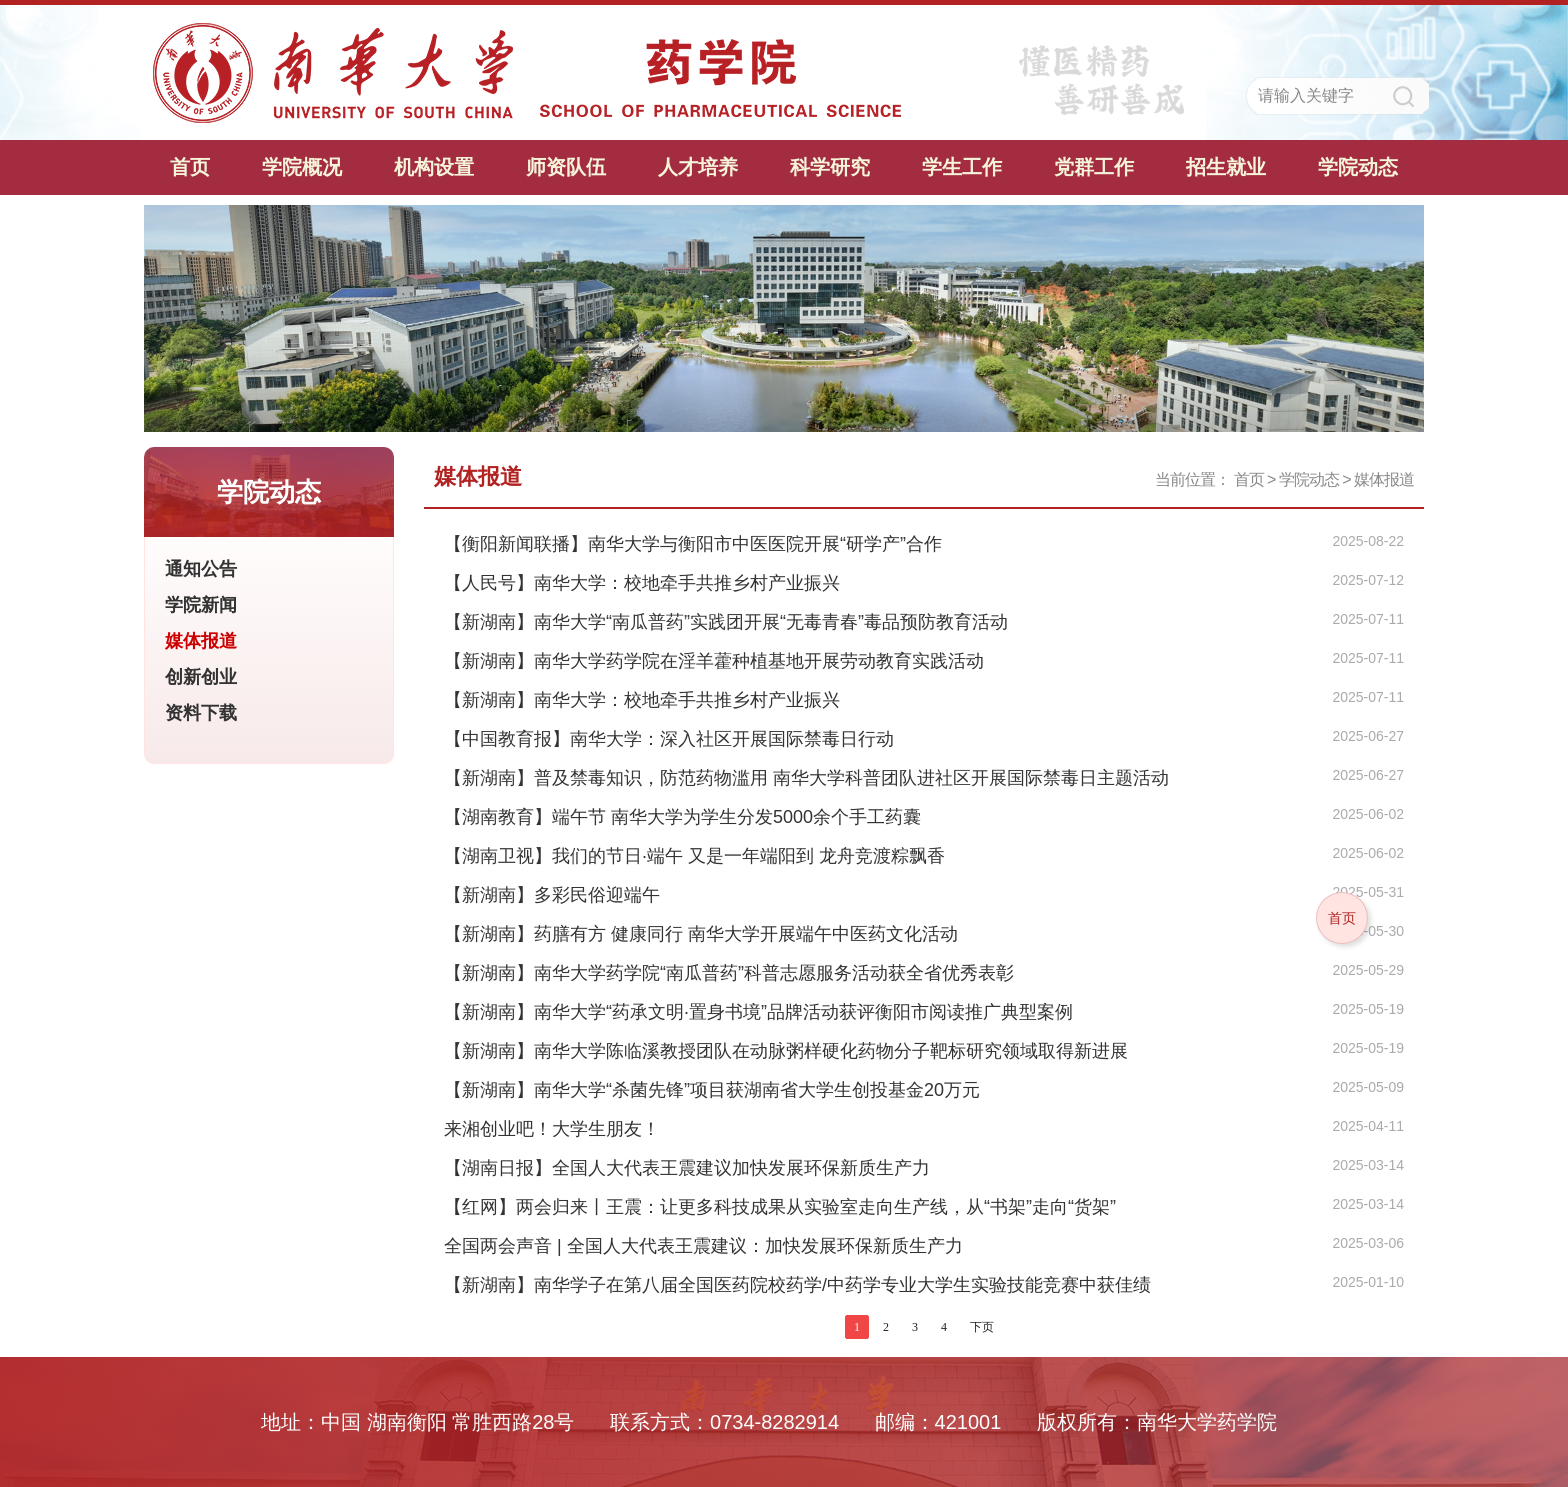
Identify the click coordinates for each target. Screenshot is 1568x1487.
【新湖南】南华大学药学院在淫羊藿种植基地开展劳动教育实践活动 (714, 661)
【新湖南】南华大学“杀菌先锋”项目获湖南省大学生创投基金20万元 (712, 1090)
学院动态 (1358, 167)
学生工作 (962, 167)
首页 (190, 167)
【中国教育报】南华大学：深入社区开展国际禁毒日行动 (669, 739)
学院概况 (302, 167)
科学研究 (830, 167)
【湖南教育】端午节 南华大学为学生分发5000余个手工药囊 (682, 817)
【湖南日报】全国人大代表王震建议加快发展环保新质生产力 (687, 1168)
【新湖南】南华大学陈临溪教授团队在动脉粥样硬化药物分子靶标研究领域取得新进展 (786, 1051)
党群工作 (1094, 167)
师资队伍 (566, 167)
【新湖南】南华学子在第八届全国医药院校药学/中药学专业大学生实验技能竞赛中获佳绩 (797, 1285)
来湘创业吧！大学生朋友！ (552, 1129)
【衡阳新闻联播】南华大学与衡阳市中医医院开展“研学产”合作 (693, 544)
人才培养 (698, 167)
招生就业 (1226, 167)
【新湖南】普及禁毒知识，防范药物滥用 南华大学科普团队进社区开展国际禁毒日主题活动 (806, 778)
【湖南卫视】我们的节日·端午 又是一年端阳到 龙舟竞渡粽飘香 (694, 856)
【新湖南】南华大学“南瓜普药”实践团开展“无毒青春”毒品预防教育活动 (726, 622)
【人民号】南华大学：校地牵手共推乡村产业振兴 (642, 583)
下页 (982, 1327)
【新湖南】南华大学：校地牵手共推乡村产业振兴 (642, 700)
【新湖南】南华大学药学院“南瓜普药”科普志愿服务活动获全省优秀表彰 (729, 973)
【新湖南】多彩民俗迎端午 (552, 895)
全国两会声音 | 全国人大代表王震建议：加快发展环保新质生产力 (703, 1246)
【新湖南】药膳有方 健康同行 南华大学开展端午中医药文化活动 (701, 934)
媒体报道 (1384, 479)
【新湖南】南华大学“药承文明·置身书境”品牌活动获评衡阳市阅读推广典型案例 (758, 1012)
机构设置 (434, 167)
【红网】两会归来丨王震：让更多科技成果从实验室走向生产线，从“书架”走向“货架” (780, 1207)
